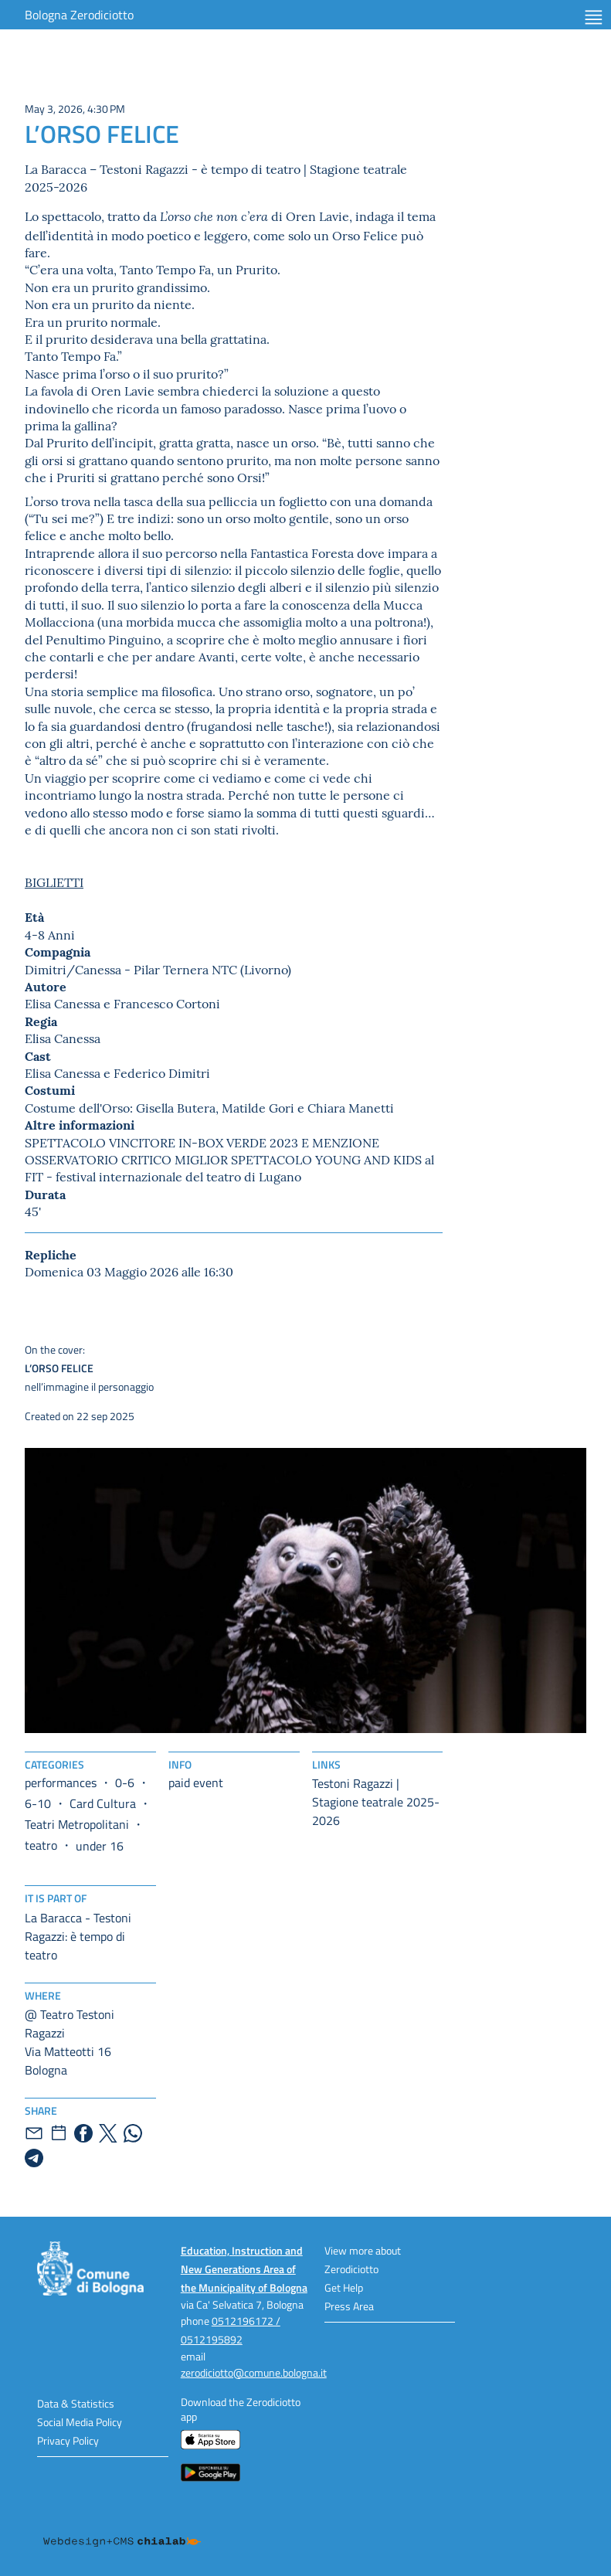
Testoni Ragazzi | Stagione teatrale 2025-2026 (376, 1802)
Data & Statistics (75, 2403)
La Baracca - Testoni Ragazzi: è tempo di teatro (78, 1936)
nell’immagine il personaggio (162, 1368)
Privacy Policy (68, 2440)
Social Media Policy (79, 2422)
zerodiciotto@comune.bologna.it (254, 2372)
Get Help (343, 2287)
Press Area (349, 2306)
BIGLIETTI (54, 881)
